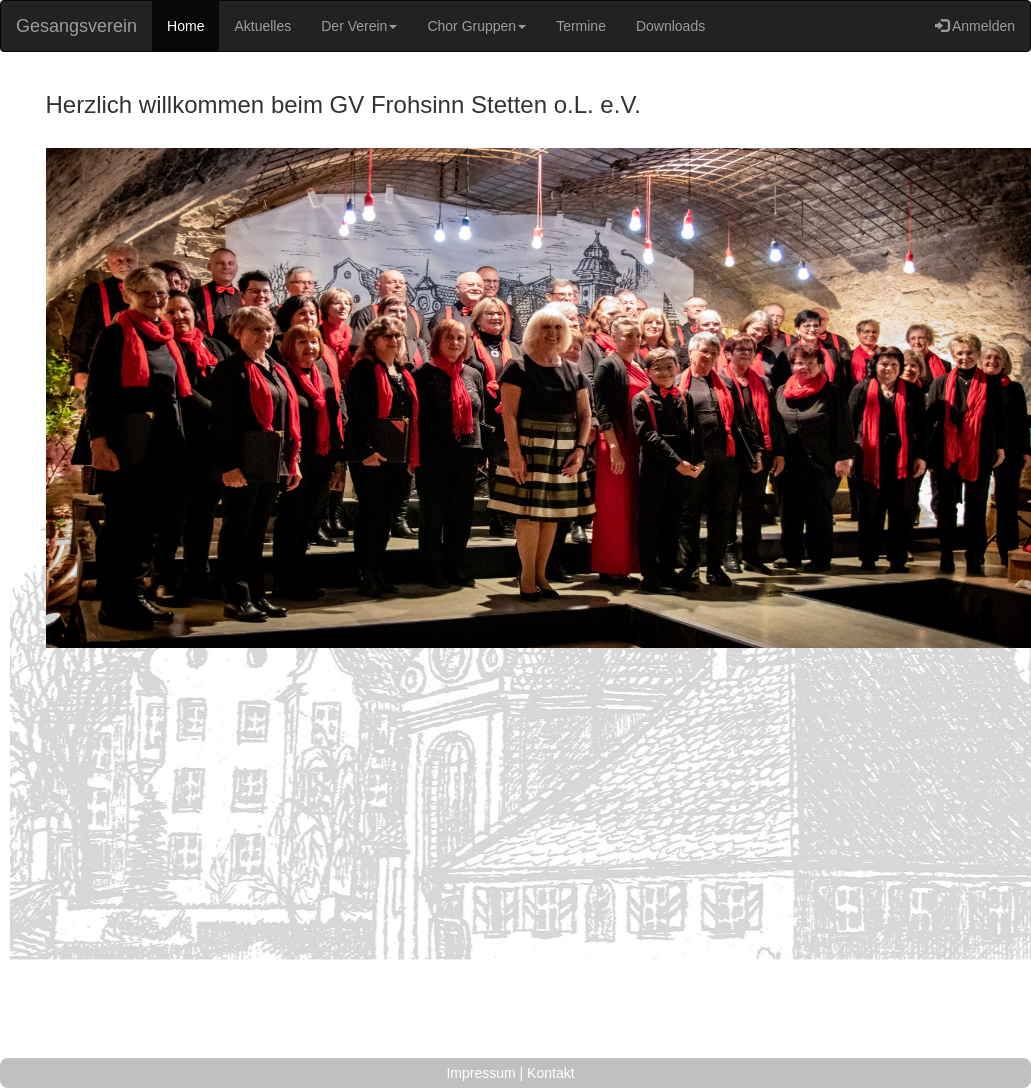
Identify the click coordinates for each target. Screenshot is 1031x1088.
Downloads (670, 26)
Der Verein (359, 26)
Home (185, 26)
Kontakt (550, 1073)
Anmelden (975, 26)
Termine (581, 26)
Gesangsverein (76, 26)
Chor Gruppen (476, 26)
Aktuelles (262, 26)
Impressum (482, 1073)
